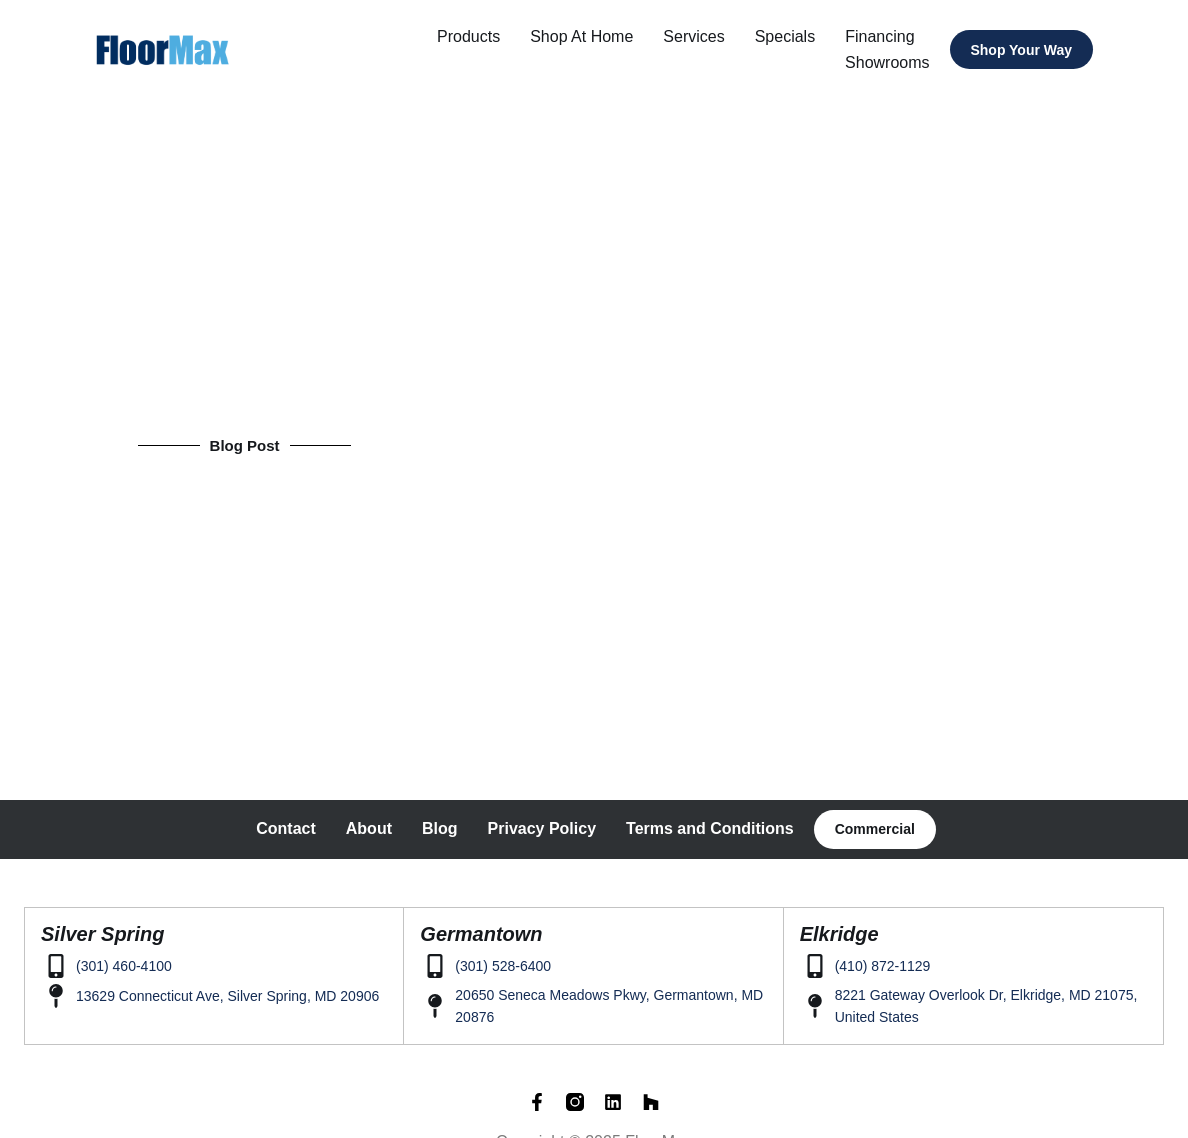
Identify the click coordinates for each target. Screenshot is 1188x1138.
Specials (790, 36)
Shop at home (587, 36)
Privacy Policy (542, 827)
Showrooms (893, 62)
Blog (440, 827)
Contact (286, 827)
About (369, 827)
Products (474, 36)
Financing (885, 36)
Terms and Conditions (710, 827)
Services (699, 36)
